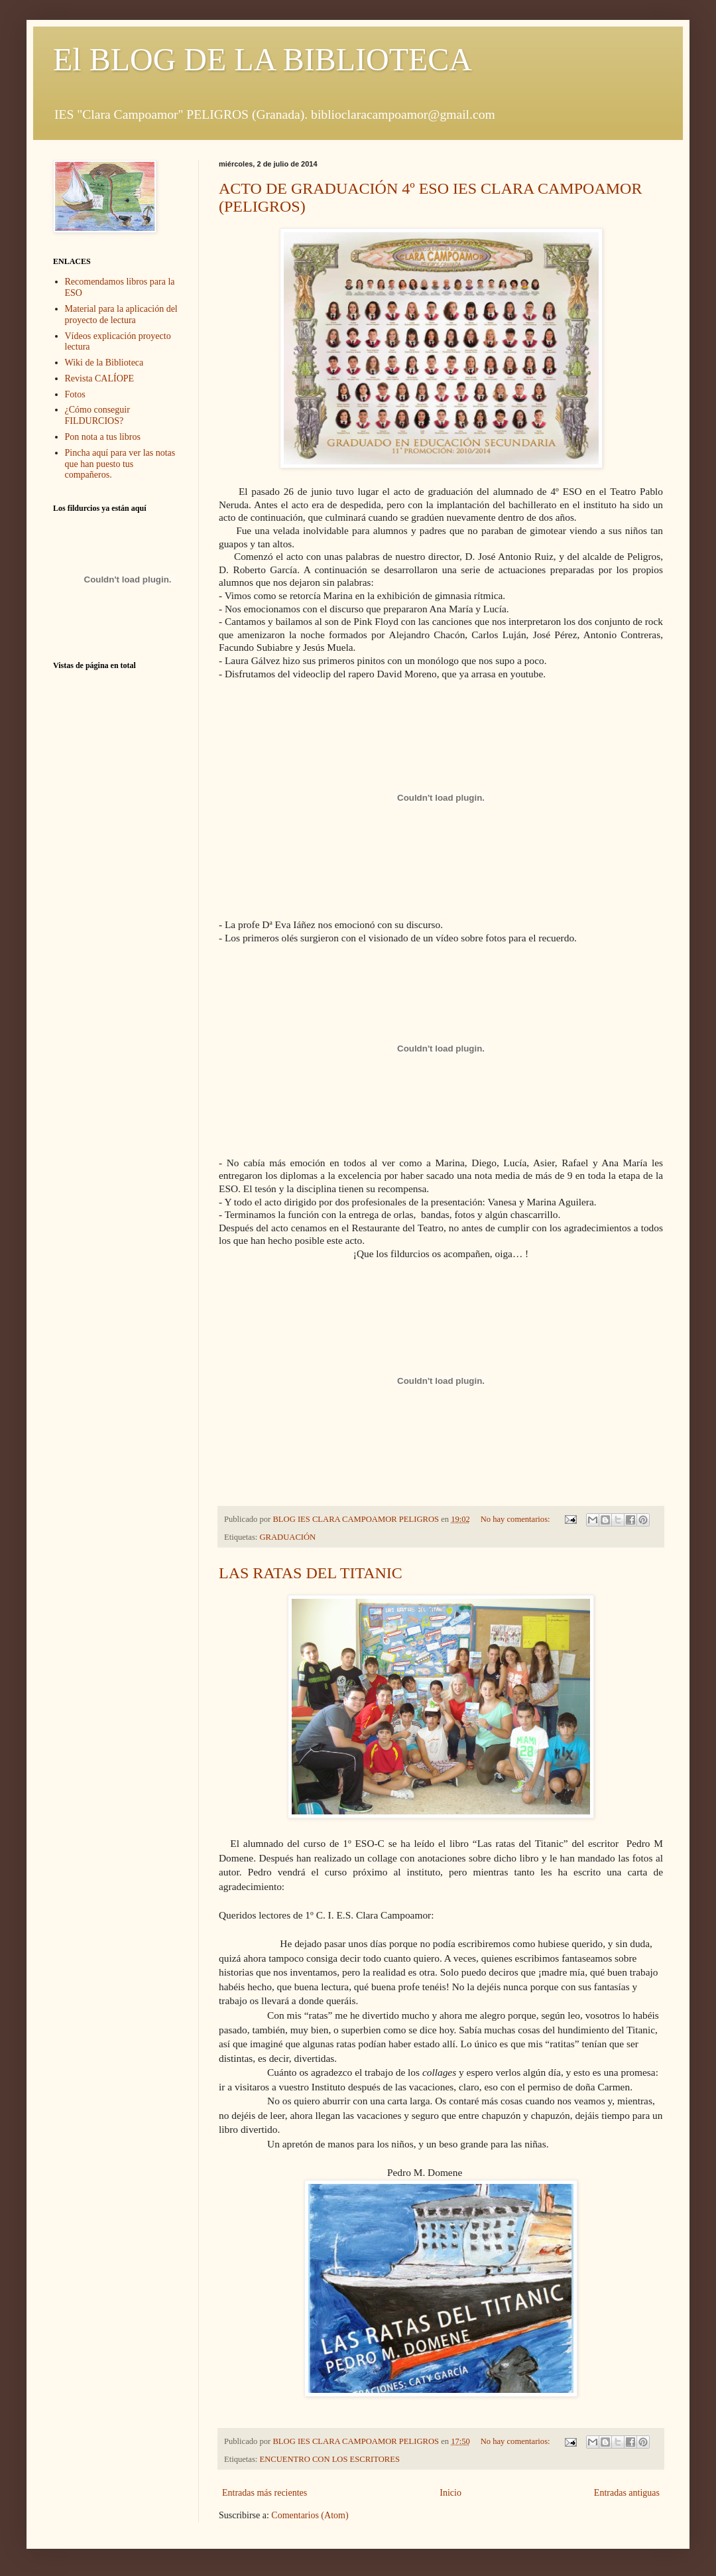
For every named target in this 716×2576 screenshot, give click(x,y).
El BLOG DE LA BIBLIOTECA (262, 59)
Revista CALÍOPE (100, 378)
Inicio (450, 2493)
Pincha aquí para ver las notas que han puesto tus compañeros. (120, 464)
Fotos (75, 394)
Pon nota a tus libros (103, 437)
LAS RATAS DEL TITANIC (310, 1573)
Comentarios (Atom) (309, 2515)
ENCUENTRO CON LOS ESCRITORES (330, 2459)
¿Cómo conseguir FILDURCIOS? (97, 415)
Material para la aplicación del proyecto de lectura (121, 314)
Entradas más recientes (264, 2493)
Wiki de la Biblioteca (104, 363)
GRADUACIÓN (288, 1537)
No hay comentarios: (516, 1519)
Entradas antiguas (627, 2493)
